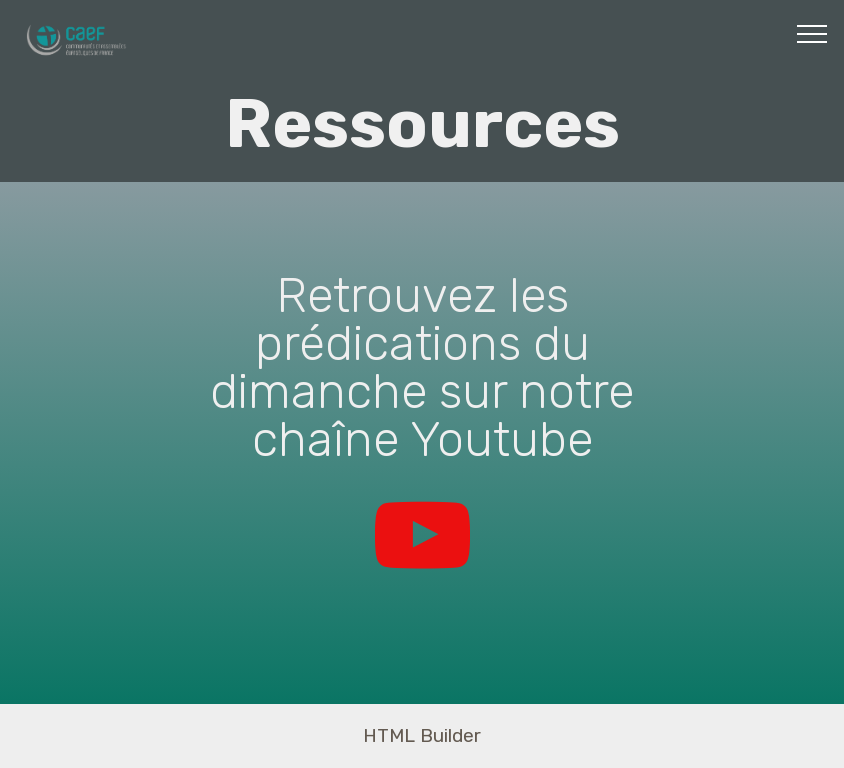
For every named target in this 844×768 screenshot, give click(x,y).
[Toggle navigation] (812, 33)
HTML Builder (422, 735)
